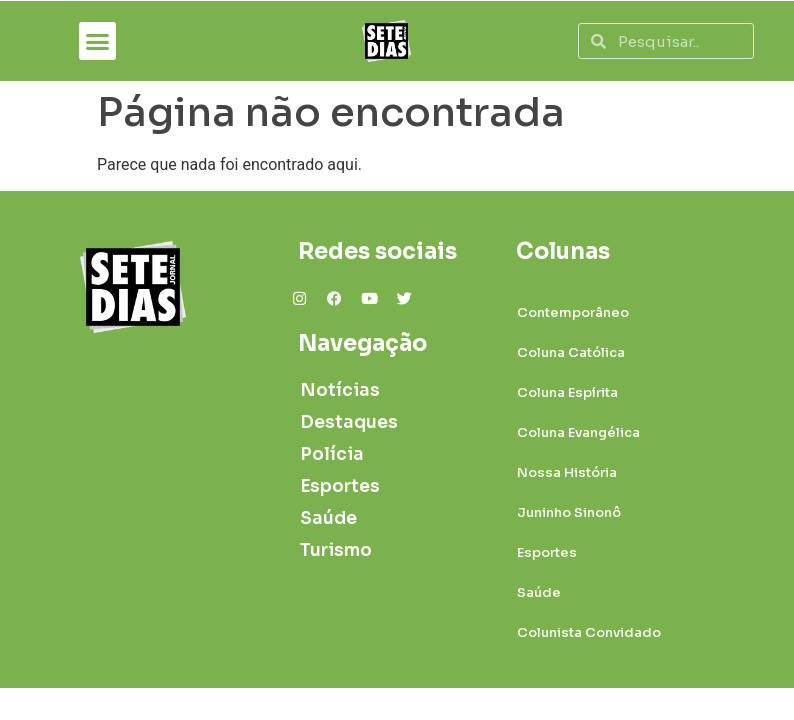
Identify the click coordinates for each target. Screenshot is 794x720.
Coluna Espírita (567, 392)
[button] (98, 41)
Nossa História (567, 472)
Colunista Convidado (589, 632)
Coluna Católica (571, 352)
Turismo (336, 550)
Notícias (340, 390)
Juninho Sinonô (569, 512)
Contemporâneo (573, 312)
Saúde (328, 518)
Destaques (343, 422)
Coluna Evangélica (578, 432)
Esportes (340, 486)
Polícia (332, 454)
